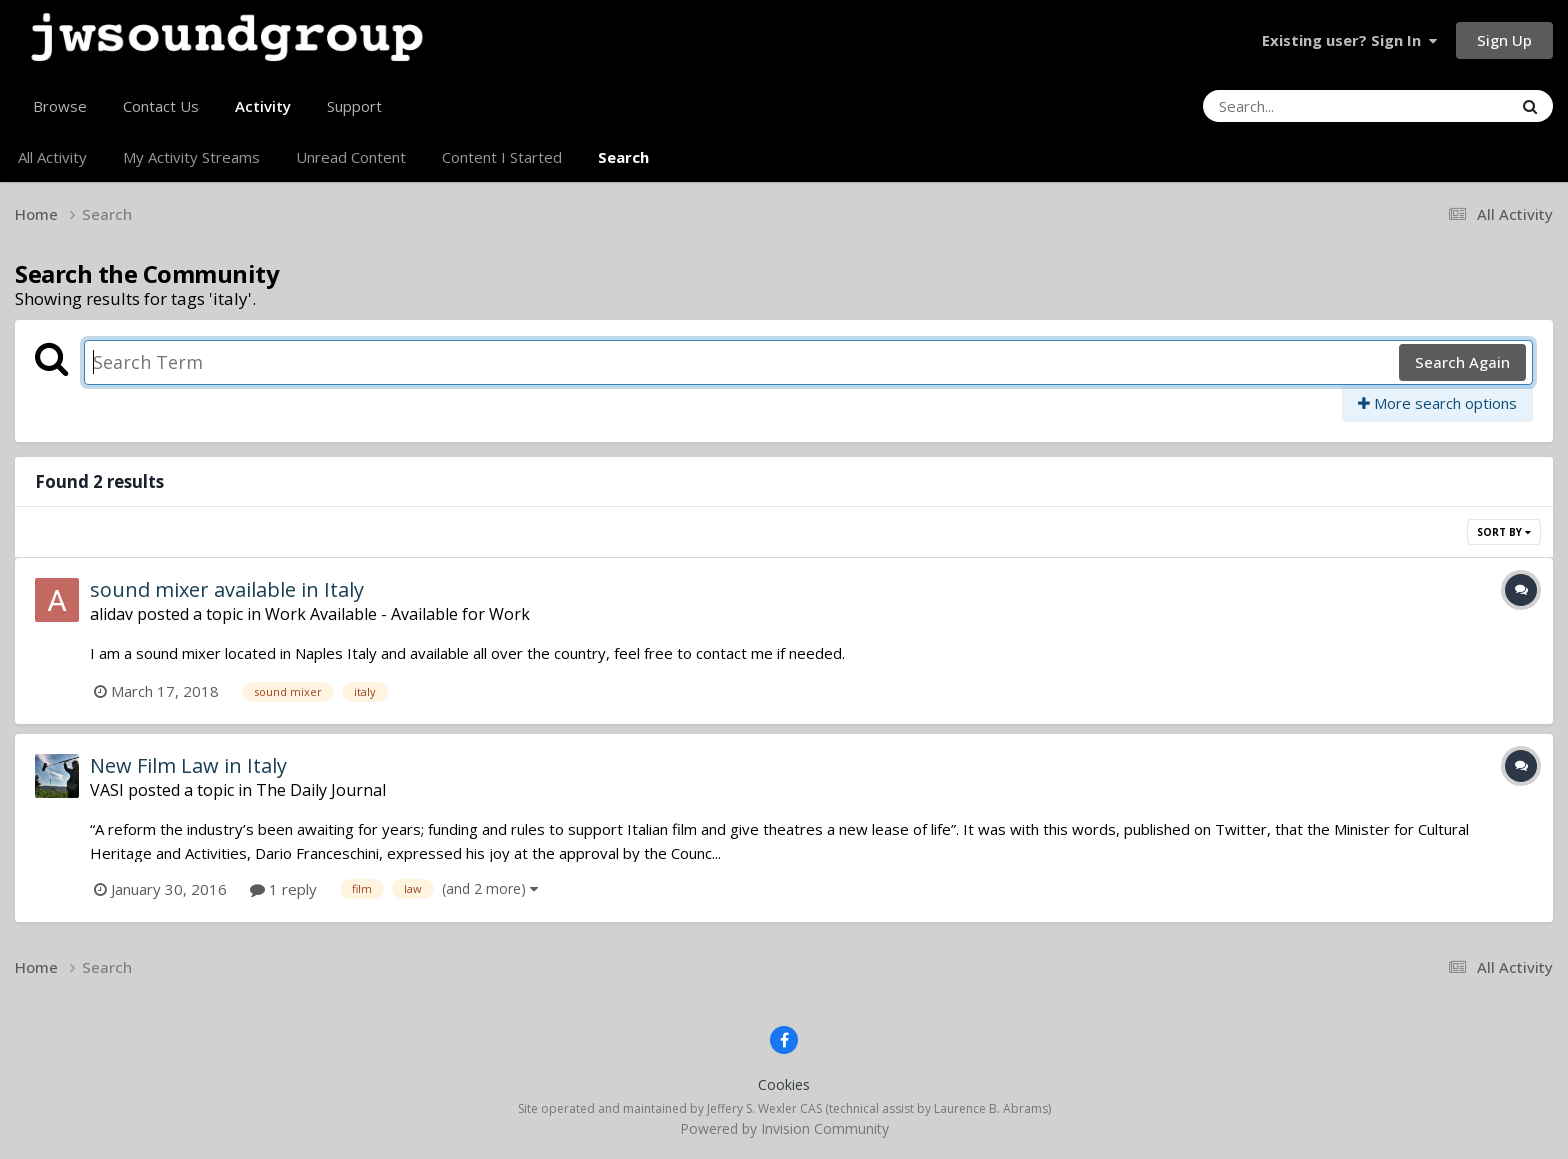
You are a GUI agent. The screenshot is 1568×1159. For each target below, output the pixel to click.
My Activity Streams (191, 157)
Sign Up (1504, 40)
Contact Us (161, 106)
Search (623, 157)
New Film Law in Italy (188, 765)
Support (354, 106)
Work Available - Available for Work (397, 614)
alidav (111, 614)
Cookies (784, 1084)
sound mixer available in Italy (227, 589)
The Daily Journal (321, 790)
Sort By (1504, 532)
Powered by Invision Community (784, 1128)
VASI (107, 790)
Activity (263, 114)
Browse (60, 106)
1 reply (283, 889)
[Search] (1303, 106)
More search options (1437, 403)
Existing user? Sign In (1349, 40)
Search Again (1462, 362)
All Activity (52, 157)
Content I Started (502, 157)
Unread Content (351, 157)
